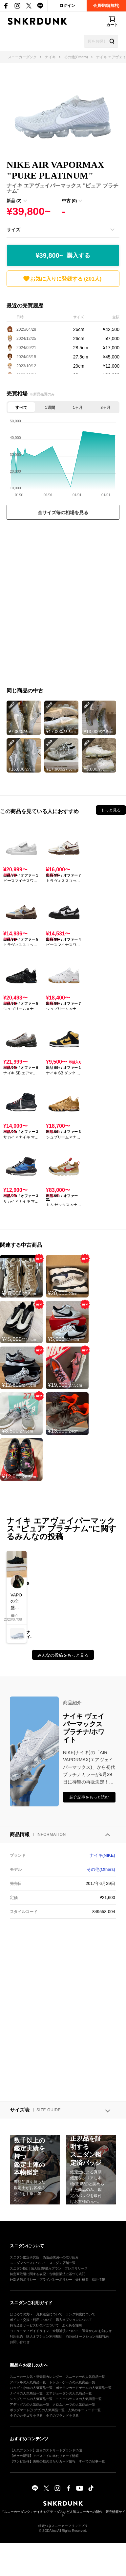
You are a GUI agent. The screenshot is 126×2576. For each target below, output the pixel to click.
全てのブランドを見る (62, 2415)
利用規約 (16, 2336)
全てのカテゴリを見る (26, 2415)
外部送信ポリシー (23, 2279)
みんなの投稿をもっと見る (63, 1655)
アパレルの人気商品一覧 (28, 2382)
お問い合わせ (20, 2342)
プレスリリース (76, 2268)
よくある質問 (72, 2325)
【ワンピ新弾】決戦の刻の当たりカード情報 (42, 2461)
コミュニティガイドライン (29, 2331)
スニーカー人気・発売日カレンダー (36, 2376)
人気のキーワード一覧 (84, 2410)
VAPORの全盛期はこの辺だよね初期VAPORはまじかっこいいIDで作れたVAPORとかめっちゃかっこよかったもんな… (16, 1602)
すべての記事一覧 (92, 2461)
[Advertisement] (63, 599)
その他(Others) (101, 1869)
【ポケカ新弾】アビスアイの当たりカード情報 (44, 2456)
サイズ (13, 229)
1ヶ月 (78, 407)
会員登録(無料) (106, 5)
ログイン (67, 5)
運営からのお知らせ (97, 2331)
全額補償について (65, 2331)
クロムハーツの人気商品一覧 (73, 2404)
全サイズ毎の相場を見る (63, 512)
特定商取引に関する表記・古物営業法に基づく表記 (47, 2274)
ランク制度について (80, 2314)
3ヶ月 (105, 407)
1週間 (50, 407)
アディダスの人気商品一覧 (29, 2404)
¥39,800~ (63, 255)
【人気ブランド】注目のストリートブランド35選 (46, 2450)
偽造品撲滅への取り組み (61, 2257)
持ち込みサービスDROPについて (34, 2325)
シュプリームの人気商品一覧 (31, 2399)
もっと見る (111, 810)
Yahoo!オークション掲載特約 (87, 2336)
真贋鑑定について (49, 2314)
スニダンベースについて (28, 2263)
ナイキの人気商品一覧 (26, 2393)
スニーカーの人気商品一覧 (85, 2376)
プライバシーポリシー (55, 2279)
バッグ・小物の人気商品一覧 (31, 2388)
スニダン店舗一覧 (62, 2263)
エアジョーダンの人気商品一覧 (69, 2393)
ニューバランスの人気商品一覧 (79, 2399)
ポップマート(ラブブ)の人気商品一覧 (37, 2410)
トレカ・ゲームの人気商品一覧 (72, 2382)
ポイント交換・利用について (31, 2320)
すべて (21, 407)
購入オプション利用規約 (44, 2336)
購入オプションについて (74, 2320)
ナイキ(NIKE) (102, 1855)
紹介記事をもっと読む (89, 1797)
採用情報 (98, 2279)
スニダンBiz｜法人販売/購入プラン (35, 2268)
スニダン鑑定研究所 (24, 2257)
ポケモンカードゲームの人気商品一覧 (84, 2388)
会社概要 (82, 2279)
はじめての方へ (21, 2314)
